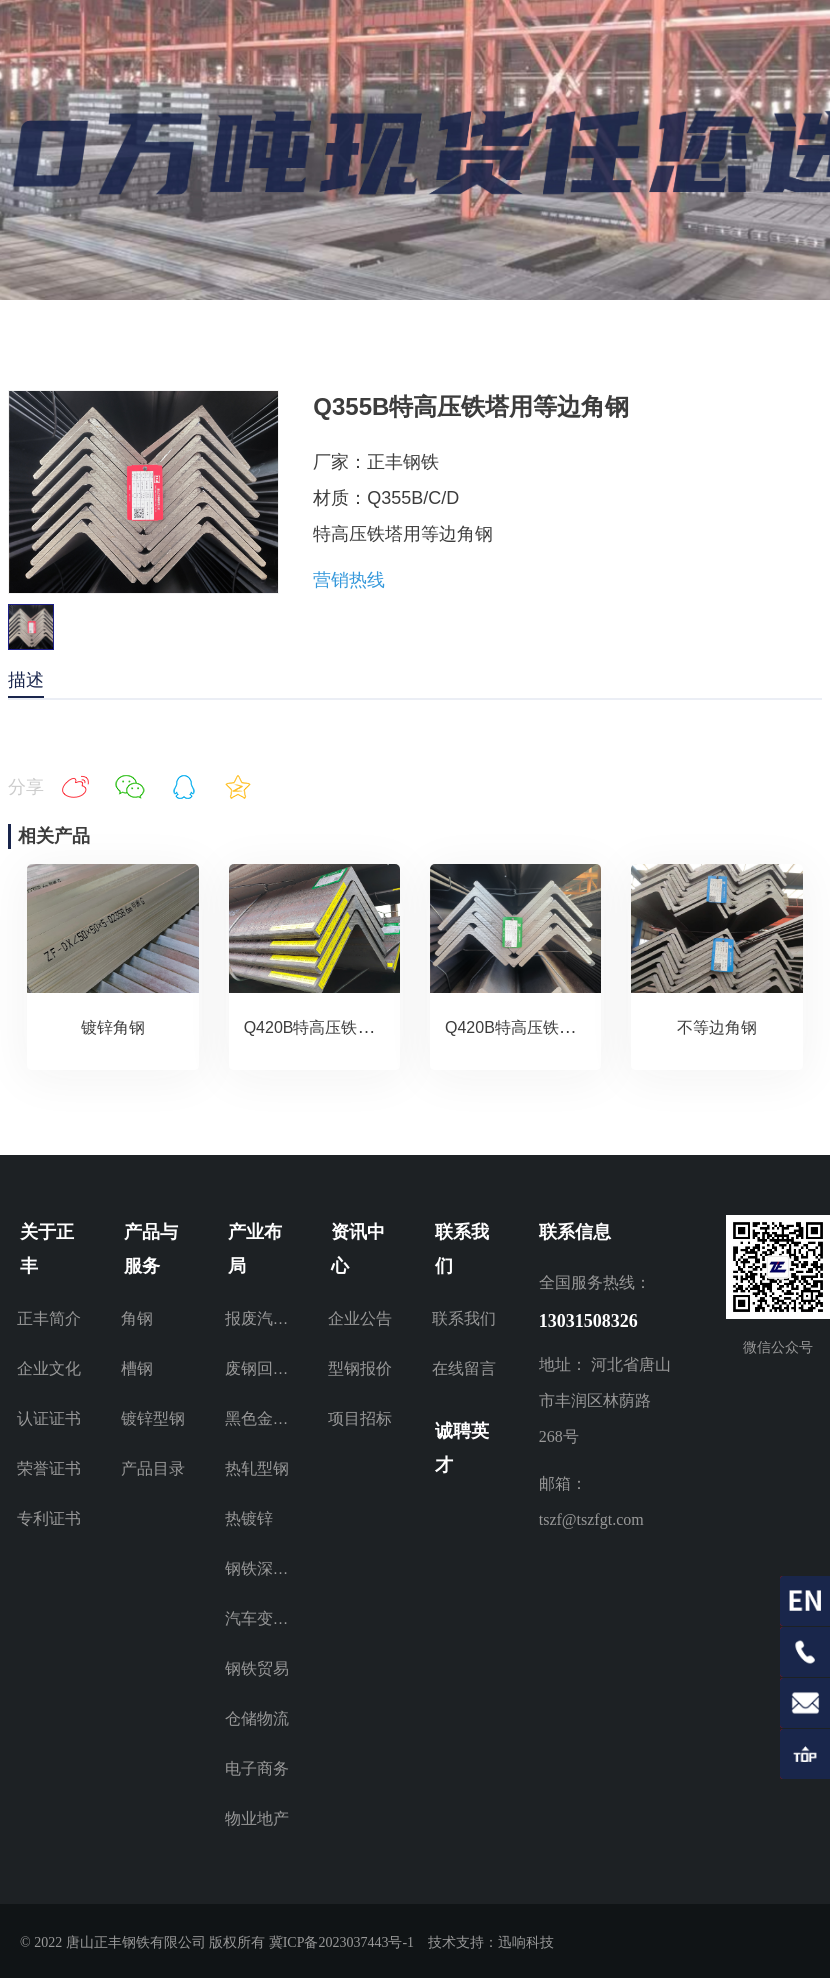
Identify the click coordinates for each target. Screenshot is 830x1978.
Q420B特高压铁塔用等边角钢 (349, 1027)
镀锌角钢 (113, 1027)
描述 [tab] (26, 680)
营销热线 (349, 580)
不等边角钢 (717, 1027)
